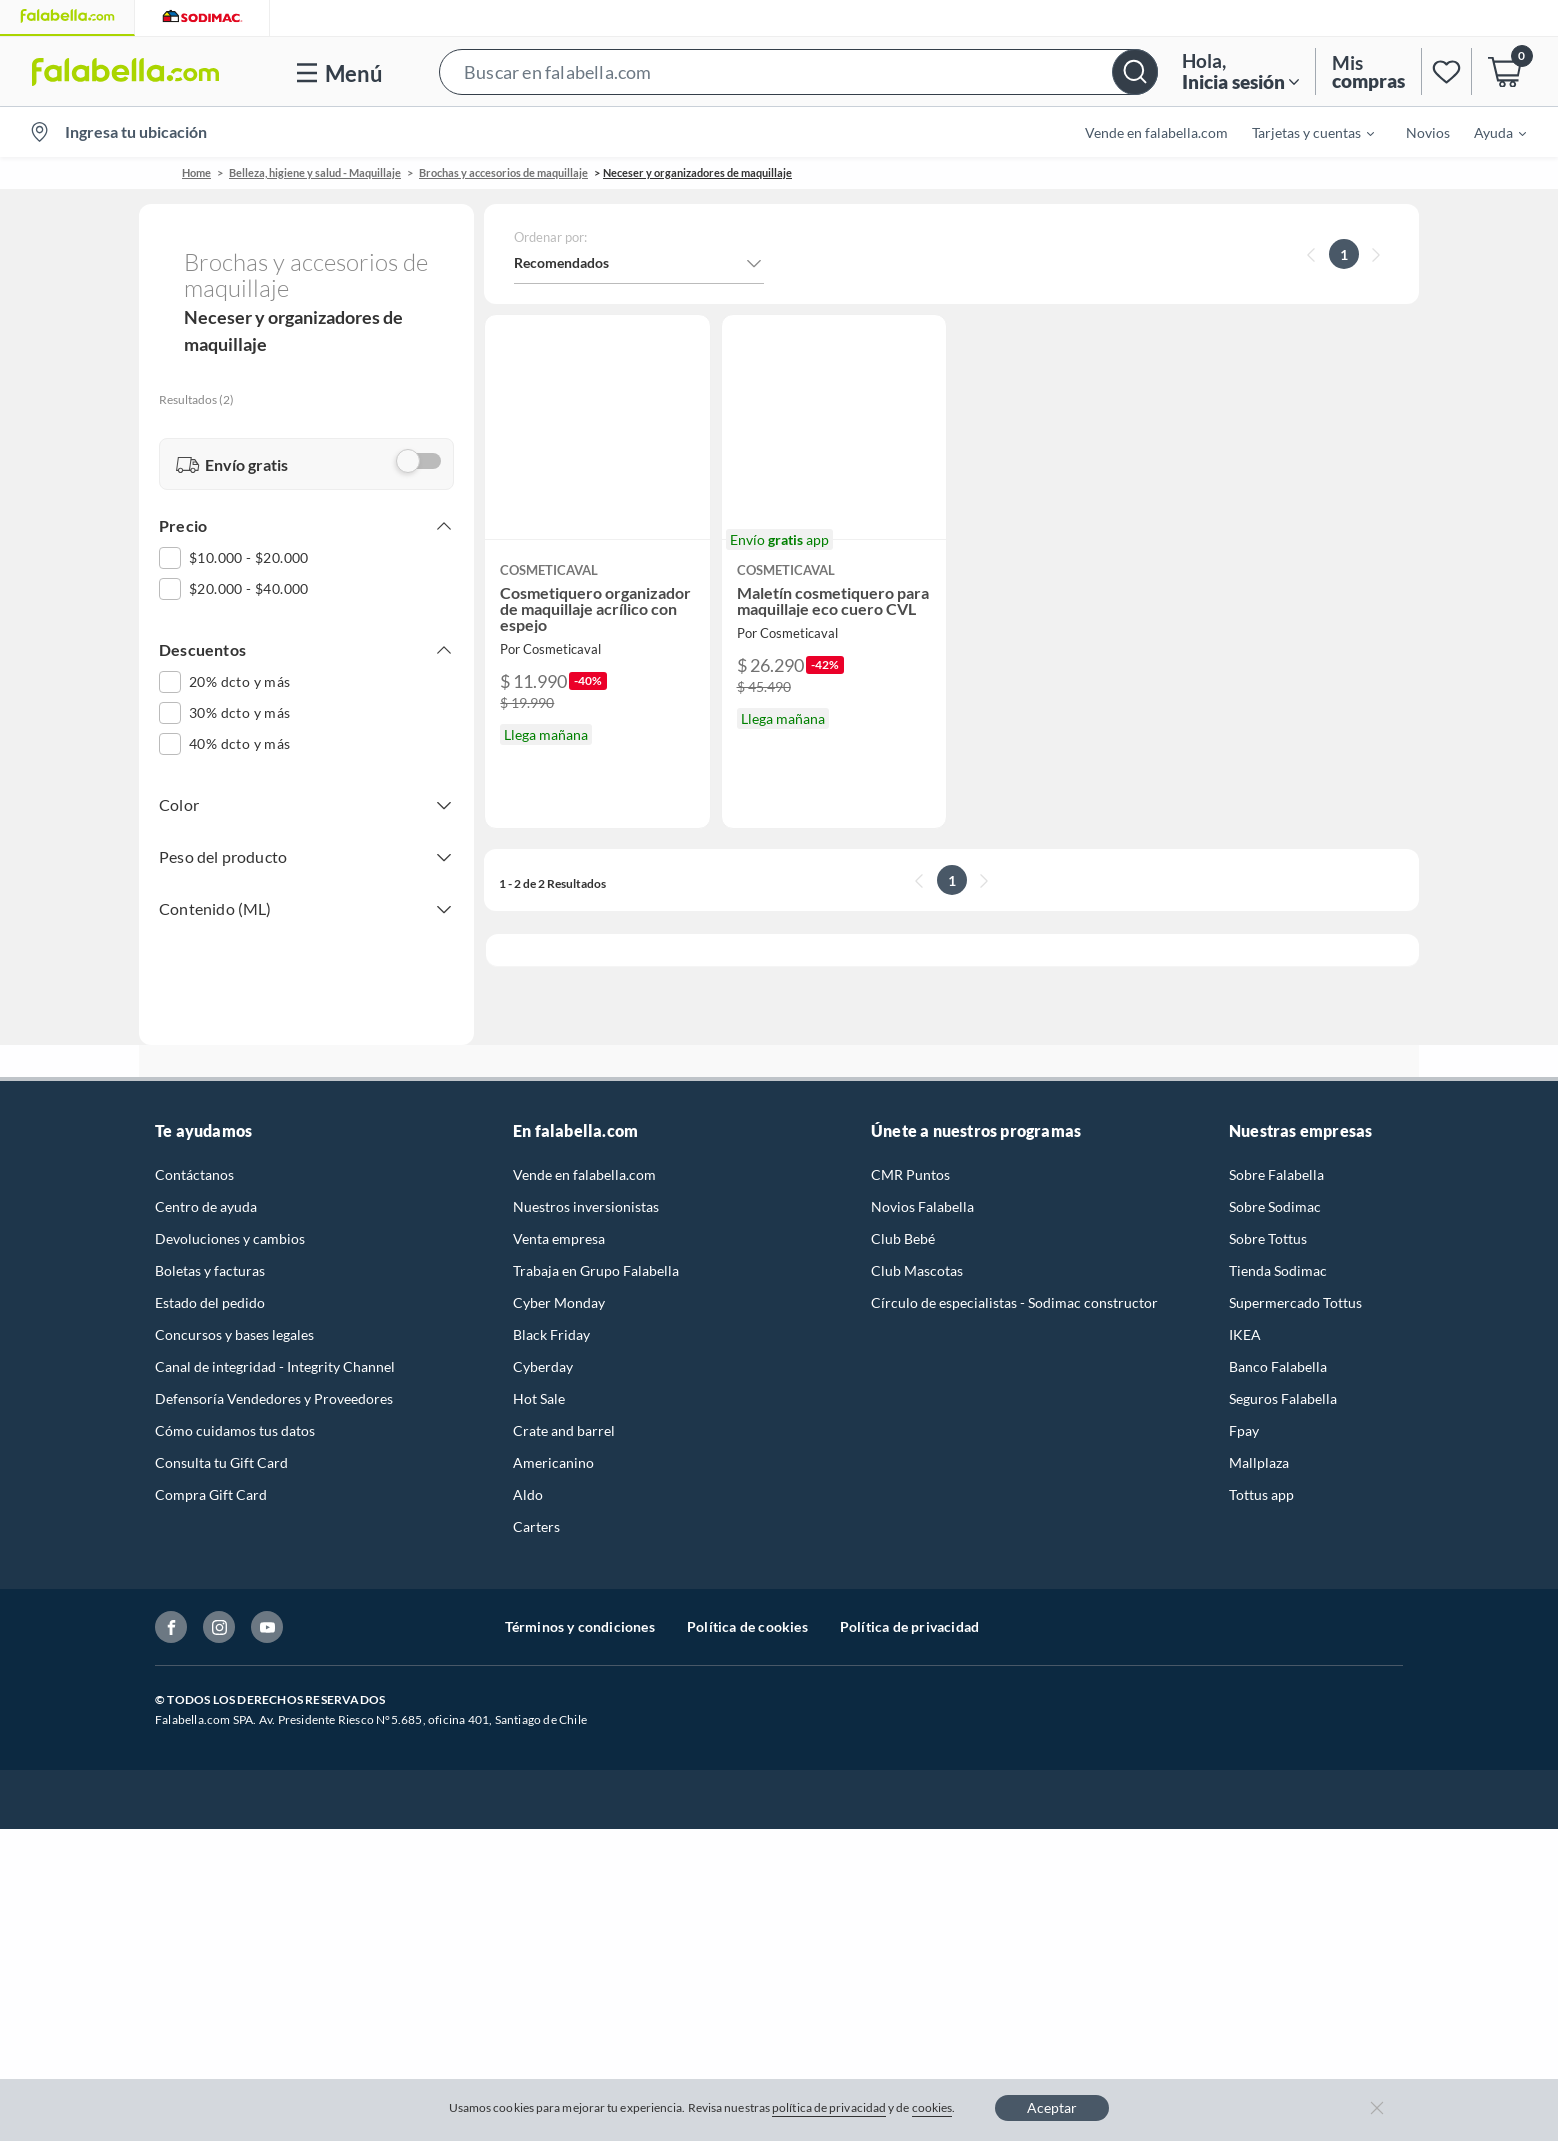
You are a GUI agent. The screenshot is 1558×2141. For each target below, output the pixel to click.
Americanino (553, 1438)
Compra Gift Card (211, 1470)
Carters (536, 1502)
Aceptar (1052, 2107)
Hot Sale (539, 1374)
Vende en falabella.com (1156, 132)
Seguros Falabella (1283, 1374)
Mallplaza (1259, 1438)
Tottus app (1261, 1470)
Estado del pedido (210, 1278)
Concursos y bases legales (234, 1310)
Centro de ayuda (206, 1182)
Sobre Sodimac (1275, 1182)
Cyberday (543, 1342)
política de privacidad (829, 2107)
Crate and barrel (564, 1406)
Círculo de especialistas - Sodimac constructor (1014, 1278)
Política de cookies (747, 1602)
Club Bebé (903, 1214)
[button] (798, 71)
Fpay (1244, 1406)
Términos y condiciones (580, 1602)
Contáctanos (194, 1150)
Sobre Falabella (1276, 1150)
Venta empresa (559, 1214)
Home (196, 172)
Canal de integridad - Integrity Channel (275, 1342)
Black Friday (551, 1310)
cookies (932, 2107)
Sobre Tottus (1268, 1214)
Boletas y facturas (210, 1246)
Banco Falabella (1278, 1342)
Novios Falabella (922, 1182)
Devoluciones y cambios (230, 1214)
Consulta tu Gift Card (221, 1438)
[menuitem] (1301, 132)
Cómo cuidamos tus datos (235, 1406)
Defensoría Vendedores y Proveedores (274, 1374)
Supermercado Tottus (1295, 1278)
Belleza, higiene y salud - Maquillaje (315, 172)
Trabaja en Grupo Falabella (596, 1246)
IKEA (1245, 1310)
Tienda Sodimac (1278, 1246)
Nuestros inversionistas (586, 1182)
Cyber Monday (559, 1278)
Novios (1428, 132)
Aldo (528, 1470)
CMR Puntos (910, 1150)
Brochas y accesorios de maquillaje (503, 172)
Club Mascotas (917, 1246)
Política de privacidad (909, 1602)
